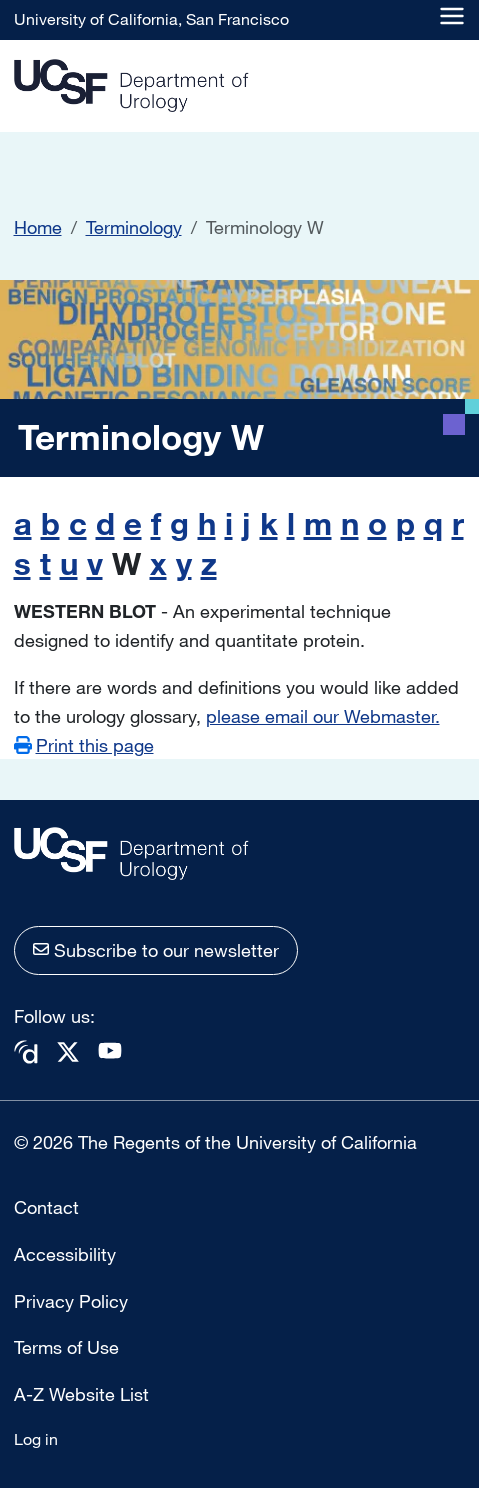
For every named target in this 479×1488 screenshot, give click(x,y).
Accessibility (65, 1254)
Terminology (134, 227)
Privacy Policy (71, 1301)
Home (38, 227)
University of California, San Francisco (151, 19)
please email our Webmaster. (323, 716)
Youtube (110, 1050)
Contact (46, 1207)
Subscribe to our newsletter (166, 950)
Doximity (26, 1052)
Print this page (95, 745)
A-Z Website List (81, 1394)
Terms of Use (66, 1347)
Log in (36, 1439)
